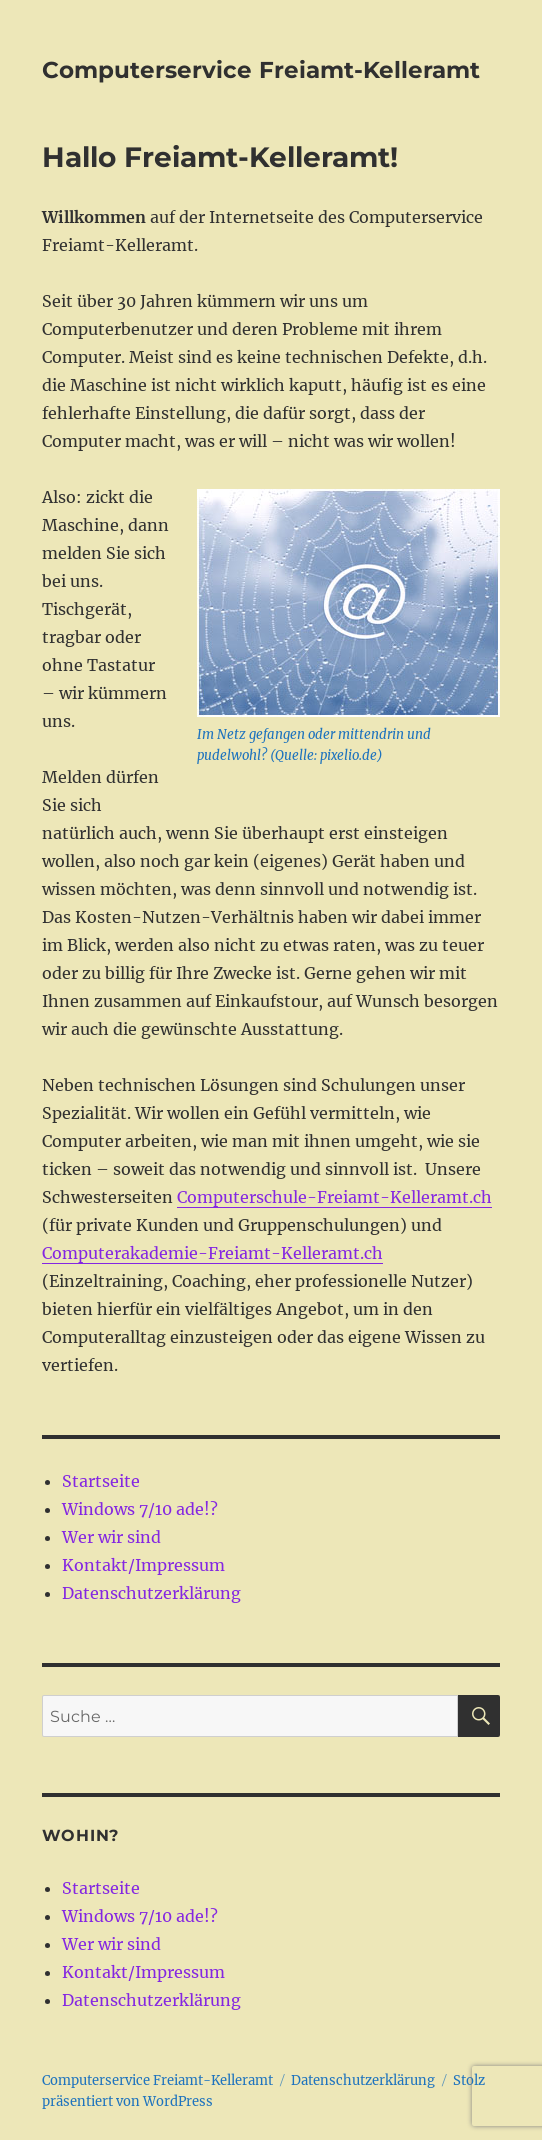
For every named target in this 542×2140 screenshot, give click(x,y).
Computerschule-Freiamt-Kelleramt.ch (334, 1197)
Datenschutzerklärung (151, 1593)
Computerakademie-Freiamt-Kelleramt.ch (212, 1253)
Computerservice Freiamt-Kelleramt (261, 70)
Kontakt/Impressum (143, 1565)
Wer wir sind (111, 1537)
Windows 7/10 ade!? (140, 1509)
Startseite (101, 1481)
